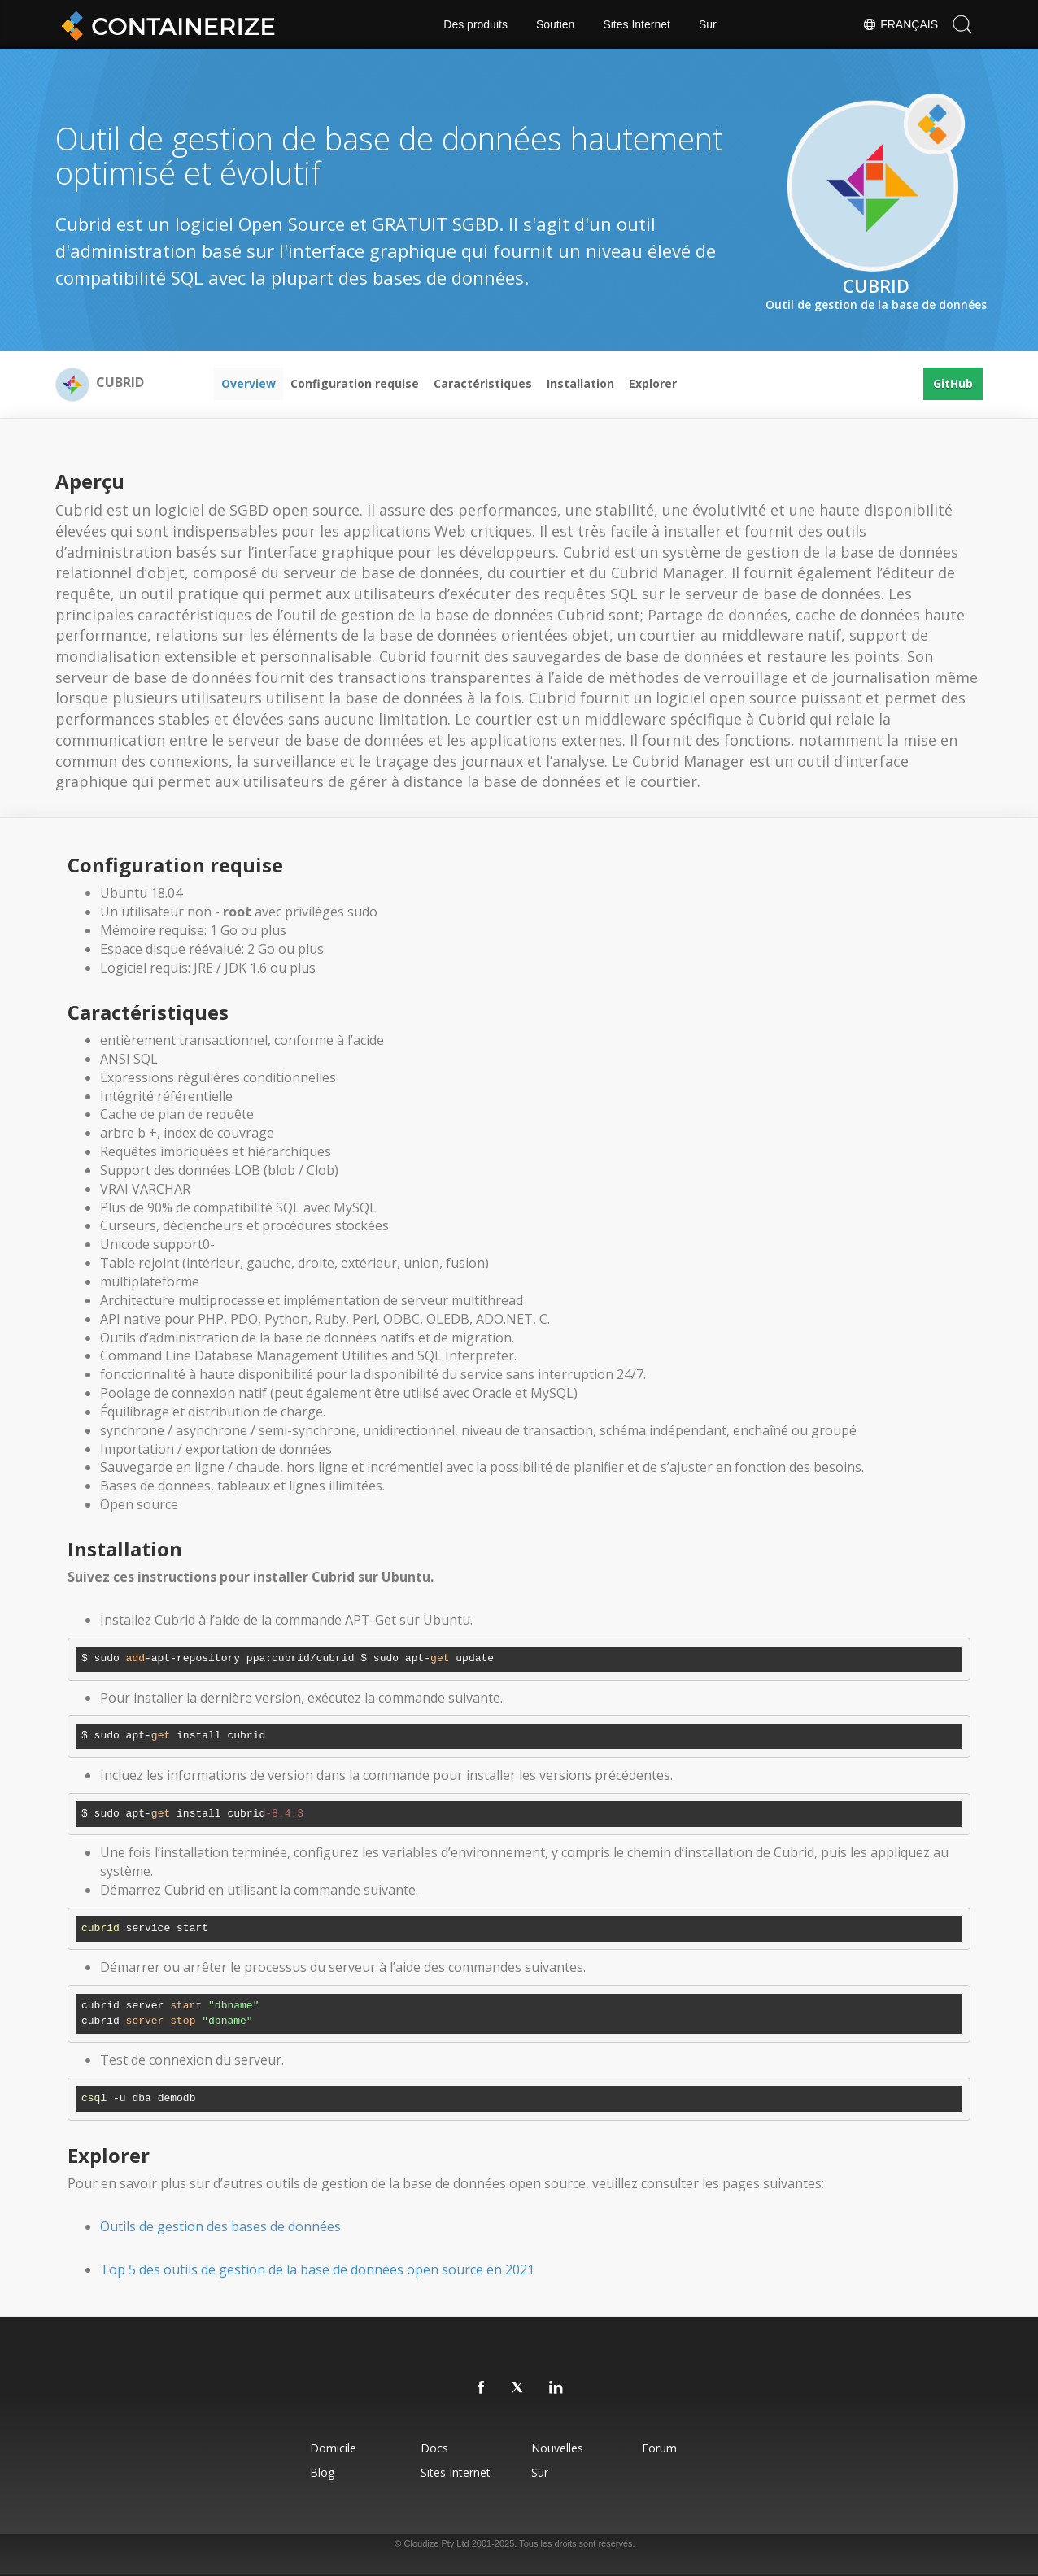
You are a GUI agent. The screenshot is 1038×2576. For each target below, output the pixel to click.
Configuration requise (354, 383)
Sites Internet (636, 24)
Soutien (555, 24)
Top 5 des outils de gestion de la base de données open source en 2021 (317, 2269)
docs (434, 2448)
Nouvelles (557, 2448)
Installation (580, 383)
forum (659, 2448)
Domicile (333, 2448)
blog (322, 2472)
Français (900, 24)
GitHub (953, 383)
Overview (248, 383)
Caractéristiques (483, 383)
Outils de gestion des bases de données (220, 2226)
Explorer (653, 383)
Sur (708, 24)
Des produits (475, 24)
